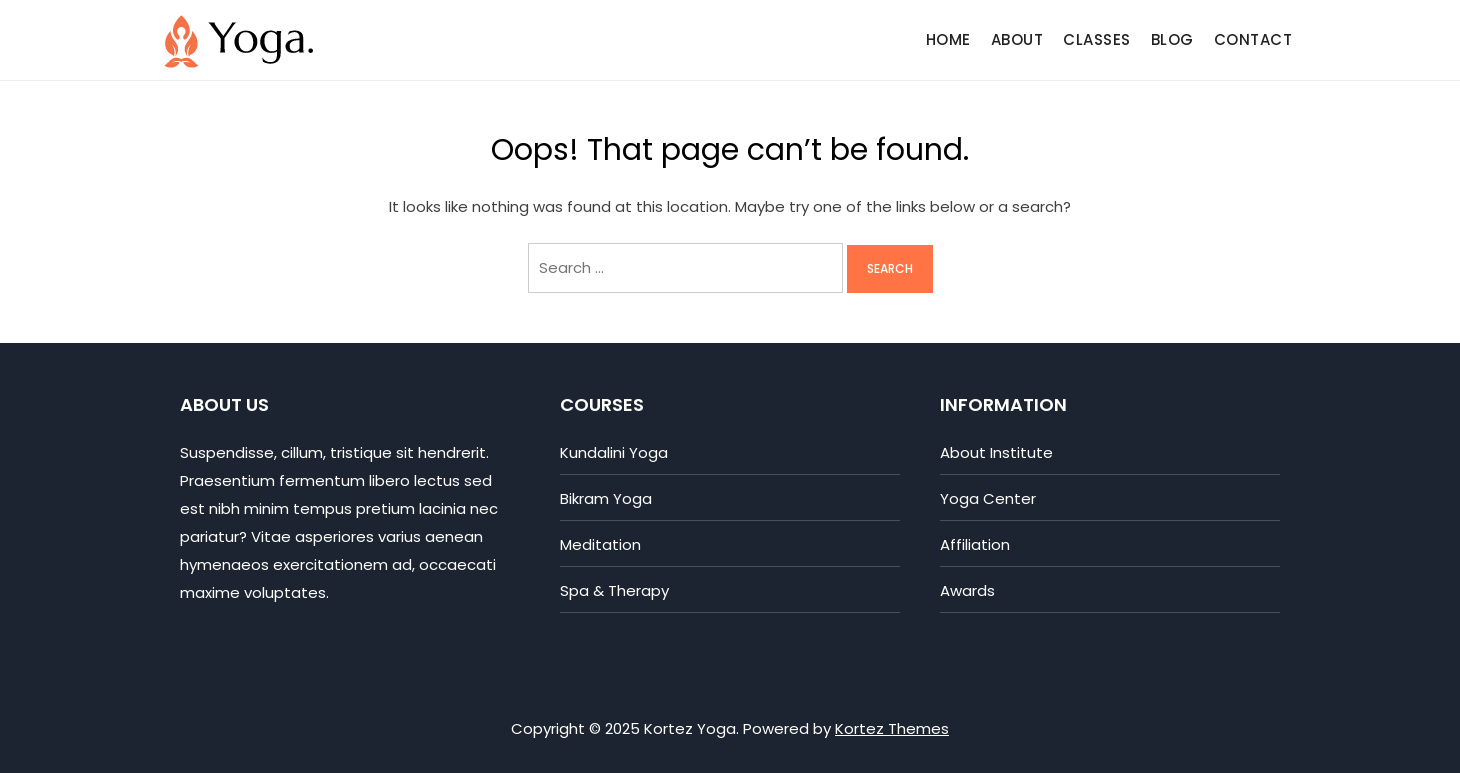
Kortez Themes (892, 728)
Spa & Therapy (614, 590)
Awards (967, 590)
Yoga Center (988, 498)
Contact (1253, 39)
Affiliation (975, 544)
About (1017, 39)
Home (948, 39)
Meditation (600, 544)
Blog (1172, 39)
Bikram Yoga (606, 498)
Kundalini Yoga (614, 452)
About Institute (996, 452)
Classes (1097, 39)
